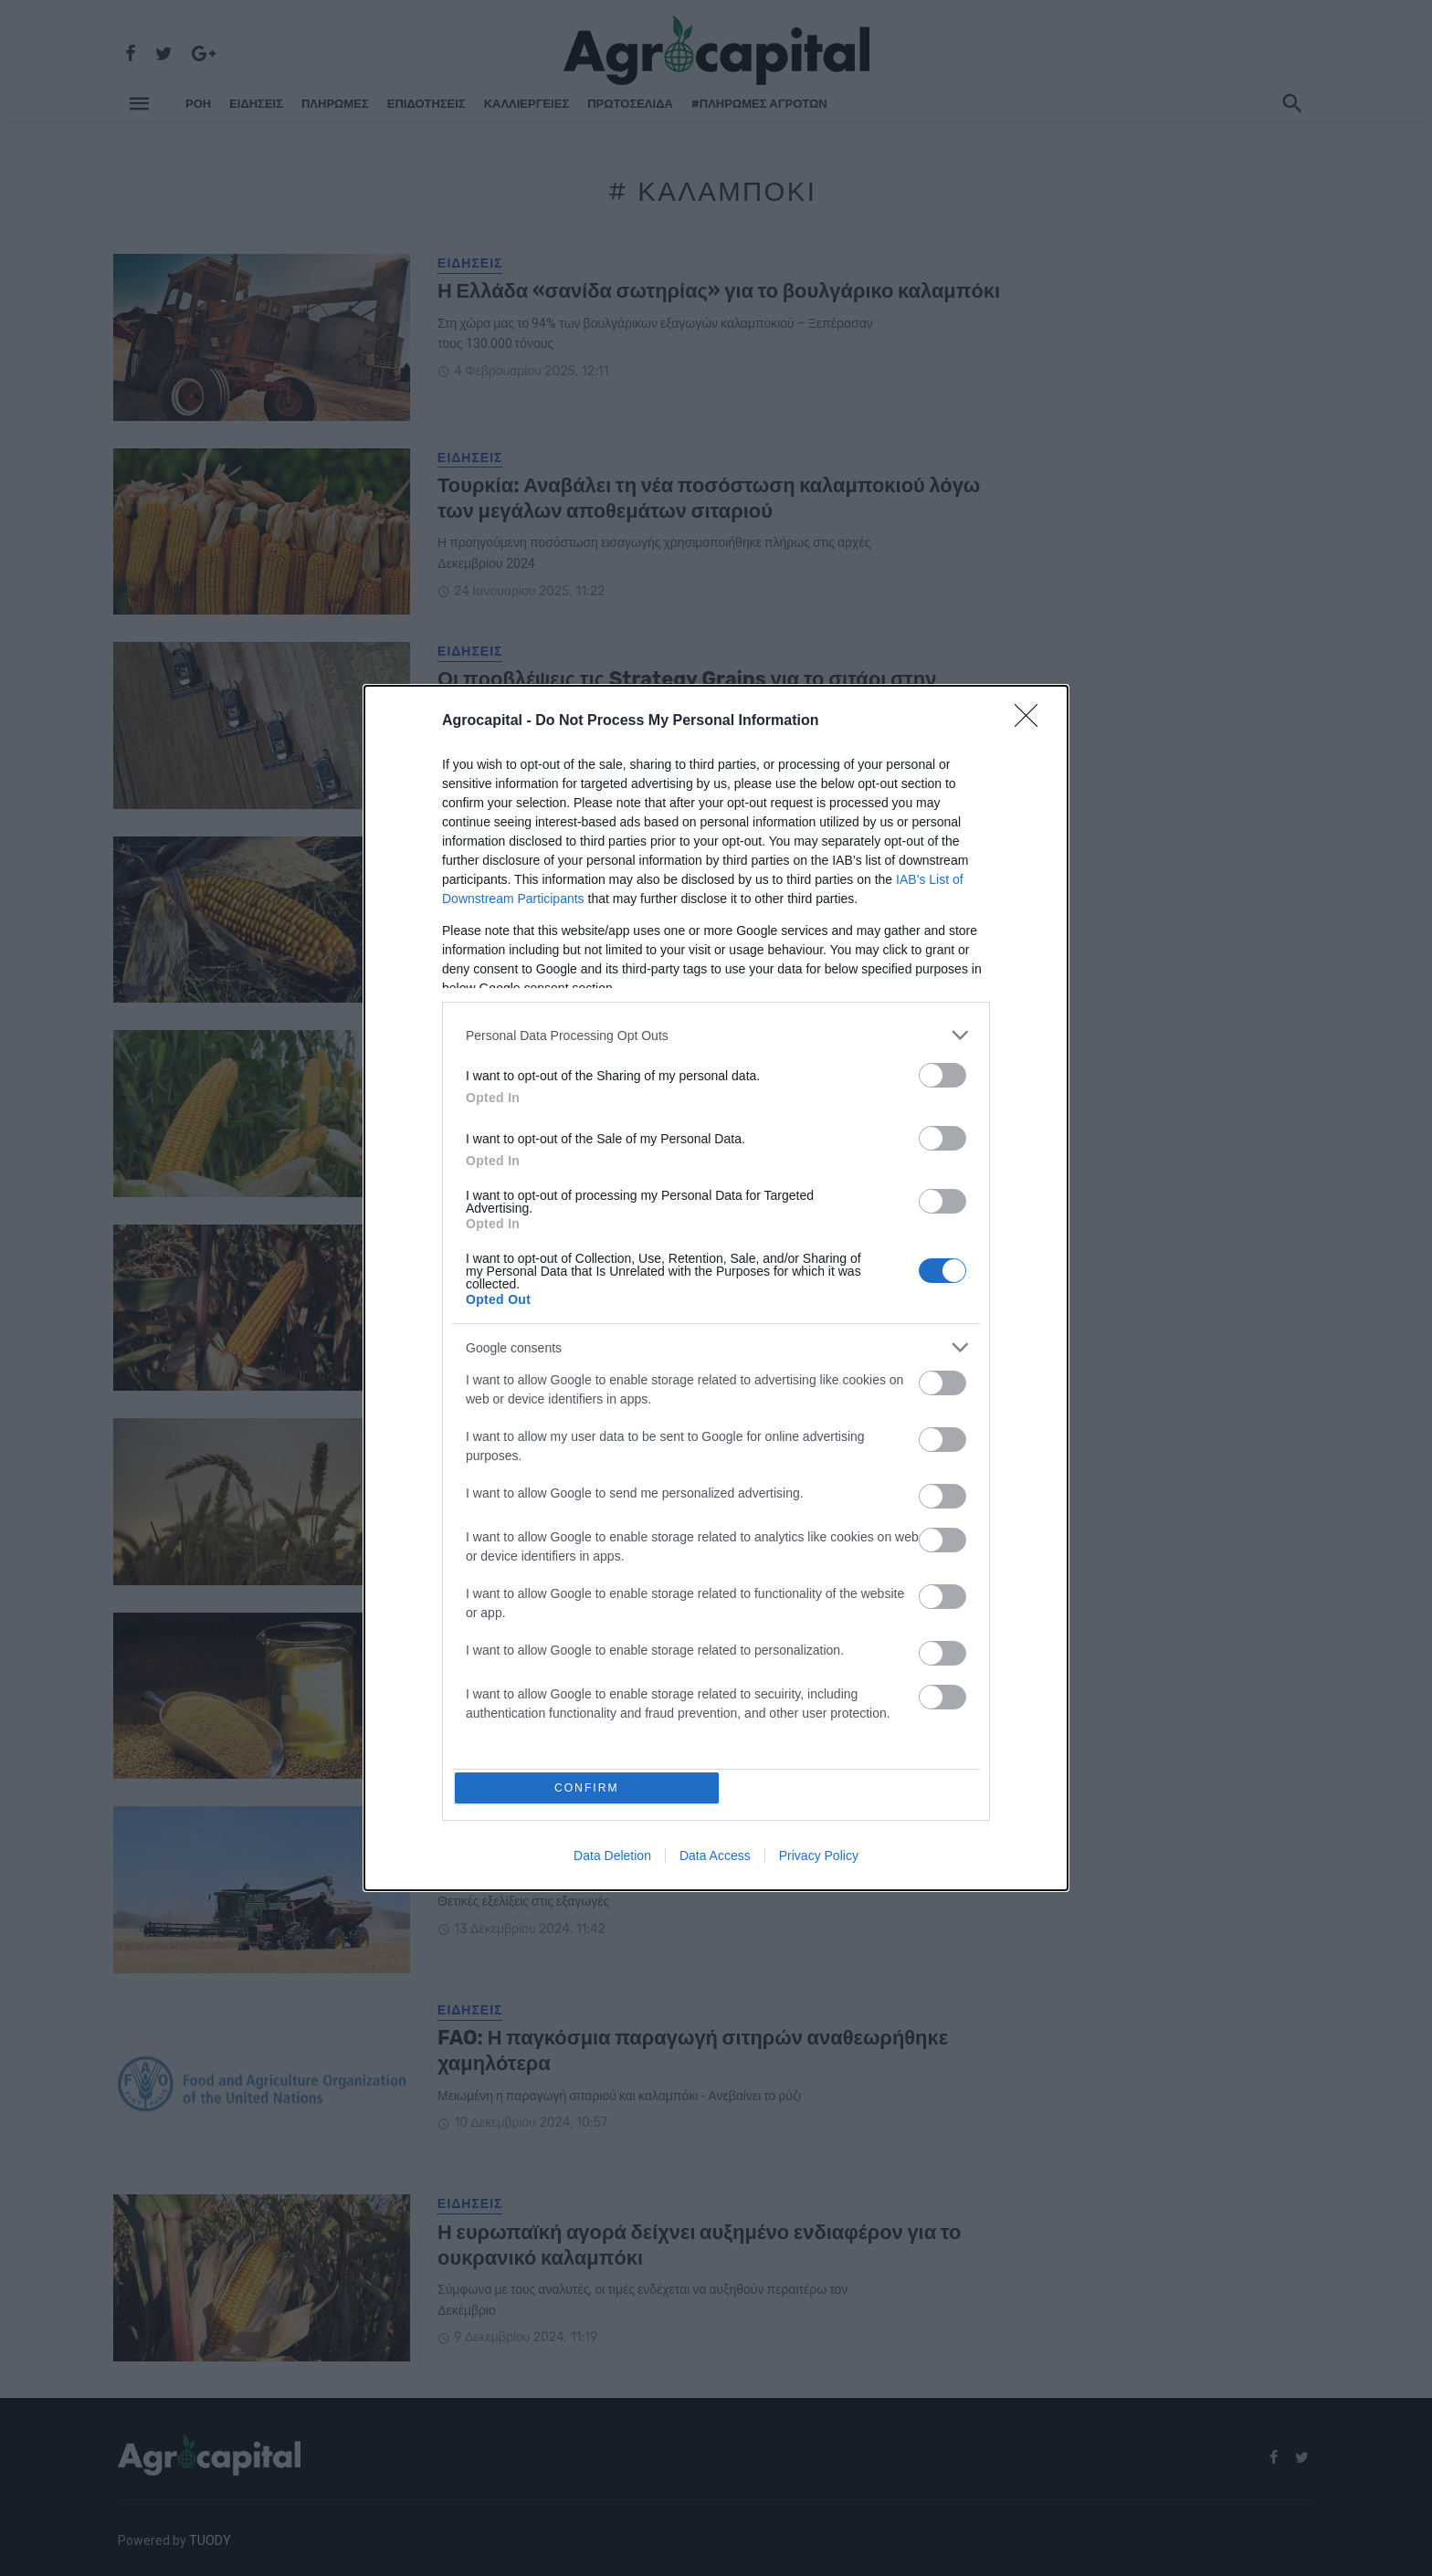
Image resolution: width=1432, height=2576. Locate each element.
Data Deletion (612, 1859)
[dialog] (716, 1288)
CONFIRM (590, 1787)
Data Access (715, 1859)
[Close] (1032, 718)
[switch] (942, 1072)
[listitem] (716, 1032)
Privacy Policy (818, 1859)
